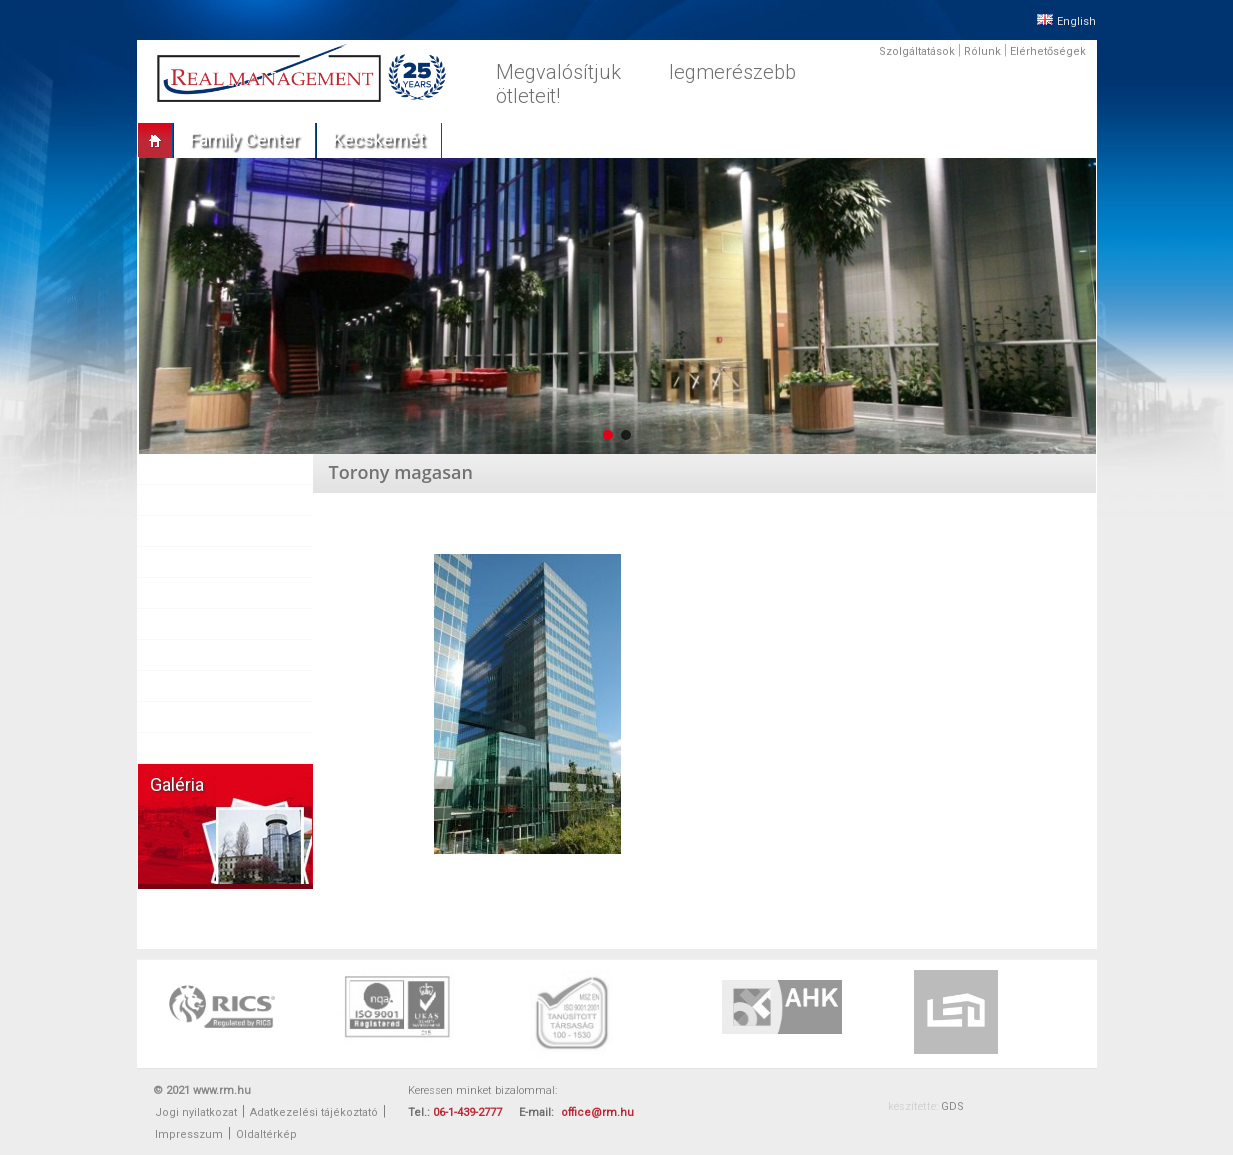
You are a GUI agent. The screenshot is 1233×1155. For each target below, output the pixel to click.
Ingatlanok (191, 531)
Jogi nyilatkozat (196, 1112)
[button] (608, 435)
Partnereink (193, 593)
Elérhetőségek (1048, 51)
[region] (617, 305)
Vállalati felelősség (215, 717)
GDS (952, 1106)
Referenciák (195, 562)
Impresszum (189, 1134)
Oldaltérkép (266, 1134)
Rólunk (982, 51)
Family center (244, 139)
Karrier (180, 686)
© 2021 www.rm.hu (202, 1090)
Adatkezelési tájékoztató (314, 1112)
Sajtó (176, 624)
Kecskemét (379, 139)
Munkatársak (198, 655)
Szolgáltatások (917, 51)
